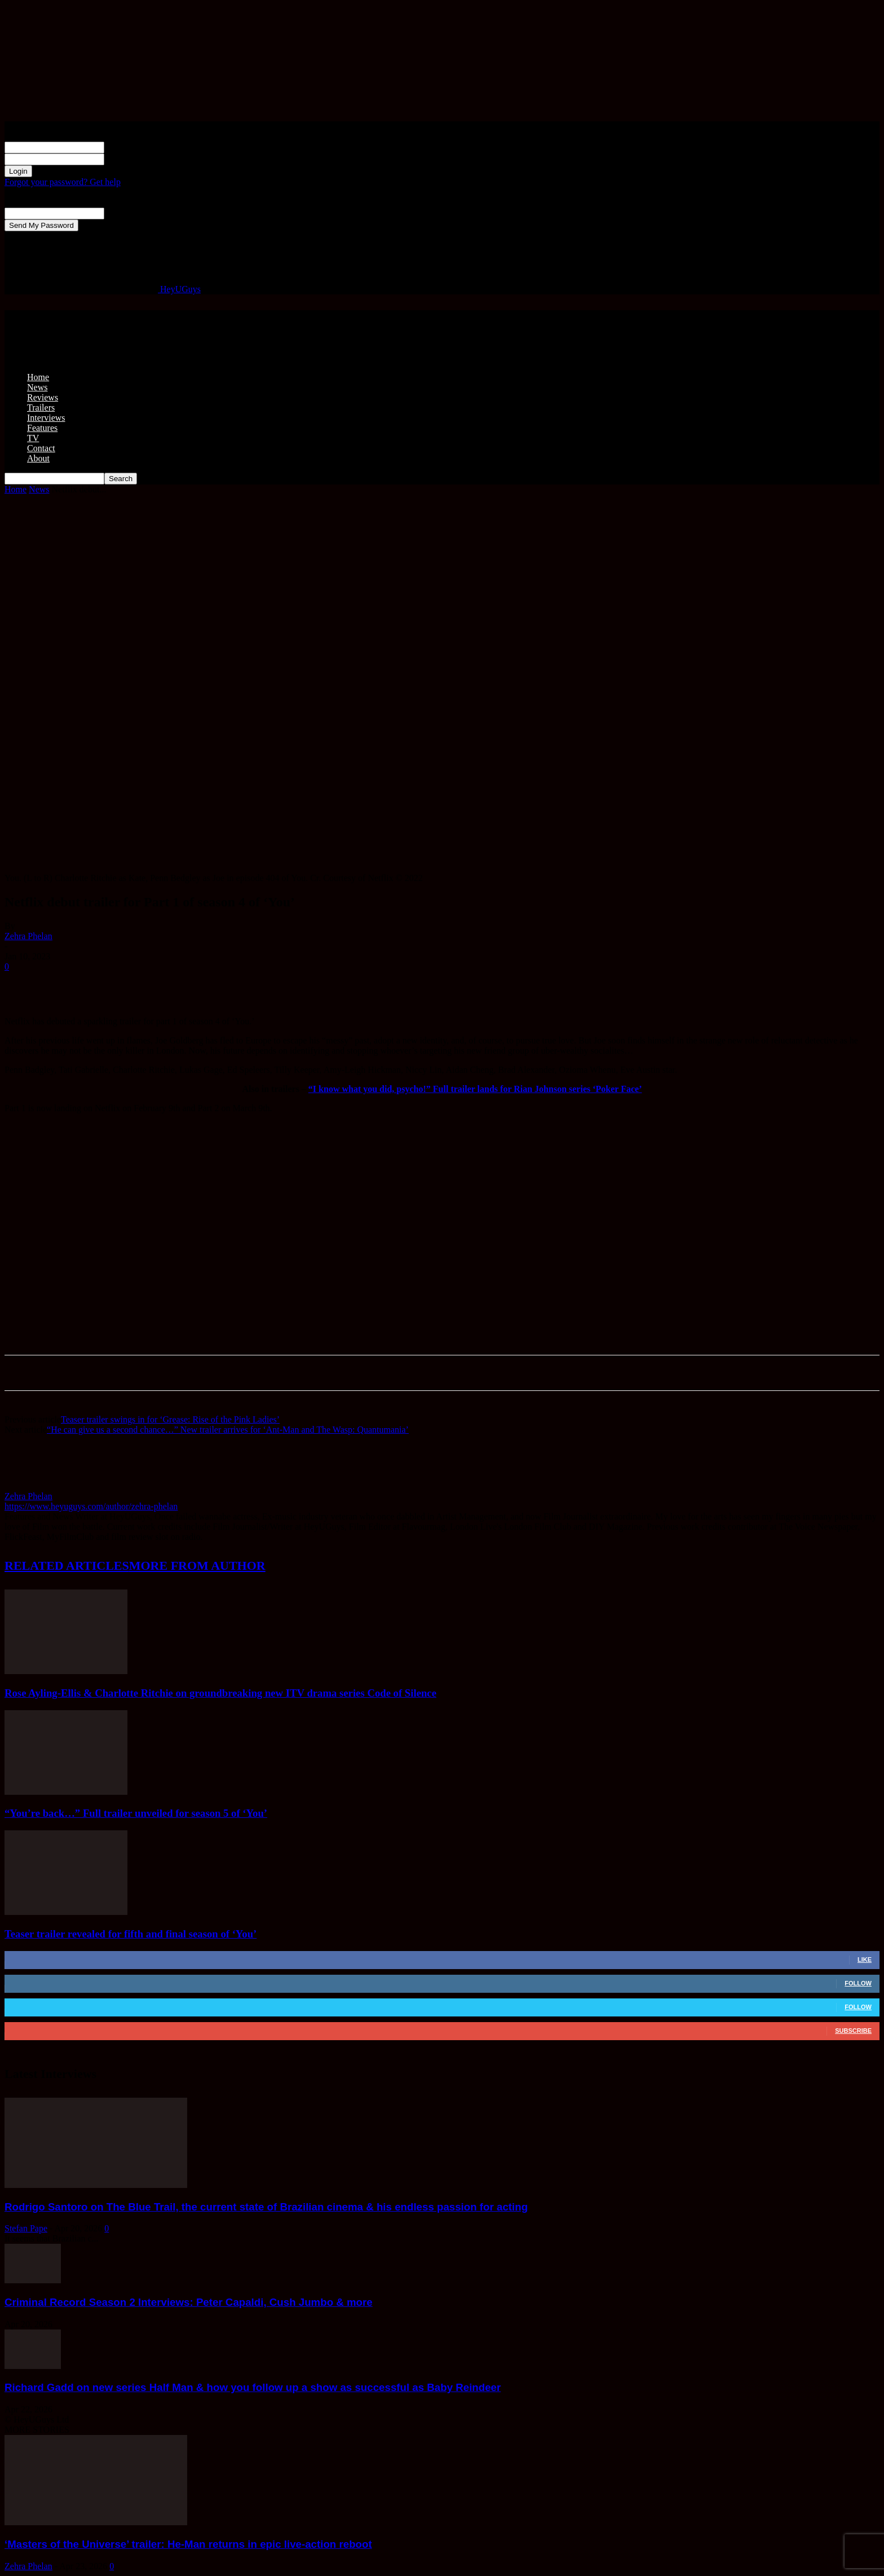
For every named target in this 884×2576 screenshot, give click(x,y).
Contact (41, 448)
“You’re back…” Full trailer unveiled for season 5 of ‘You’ (136, 1813)
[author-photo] (32, 1486)
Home (38, 377)
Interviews (46, 417)
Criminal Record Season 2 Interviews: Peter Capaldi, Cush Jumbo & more (189, 2302)
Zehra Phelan (28, 936)
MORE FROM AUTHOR (197, 1565)
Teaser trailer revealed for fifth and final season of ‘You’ (131, 1934)
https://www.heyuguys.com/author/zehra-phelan (91, 1506)
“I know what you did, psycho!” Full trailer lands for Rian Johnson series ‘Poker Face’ (475, 1089)
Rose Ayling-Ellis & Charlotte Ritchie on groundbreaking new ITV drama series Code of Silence (220, 1693)
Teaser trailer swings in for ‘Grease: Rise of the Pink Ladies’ (170, 1419)
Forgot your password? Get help (63, 182)
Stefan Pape (26, 2228)
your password (130, 159)
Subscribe (853, 2030)
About (38, 458)
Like (865, 1959)
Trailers (41, 407)
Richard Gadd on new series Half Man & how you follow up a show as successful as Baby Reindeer (253, 2387)
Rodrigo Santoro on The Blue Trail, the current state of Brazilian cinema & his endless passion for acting (266, 2207)
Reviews (42, 397)
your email (123, 213)
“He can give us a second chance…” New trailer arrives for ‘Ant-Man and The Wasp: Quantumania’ (228, 1429)
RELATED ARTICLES (67, 1565)
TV (33, 438)
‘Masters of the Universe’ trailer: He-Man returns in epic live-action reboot (188, 2544)
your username (131, 147)
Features (42, 428)
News (37, 387)
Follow (858, 1983)
